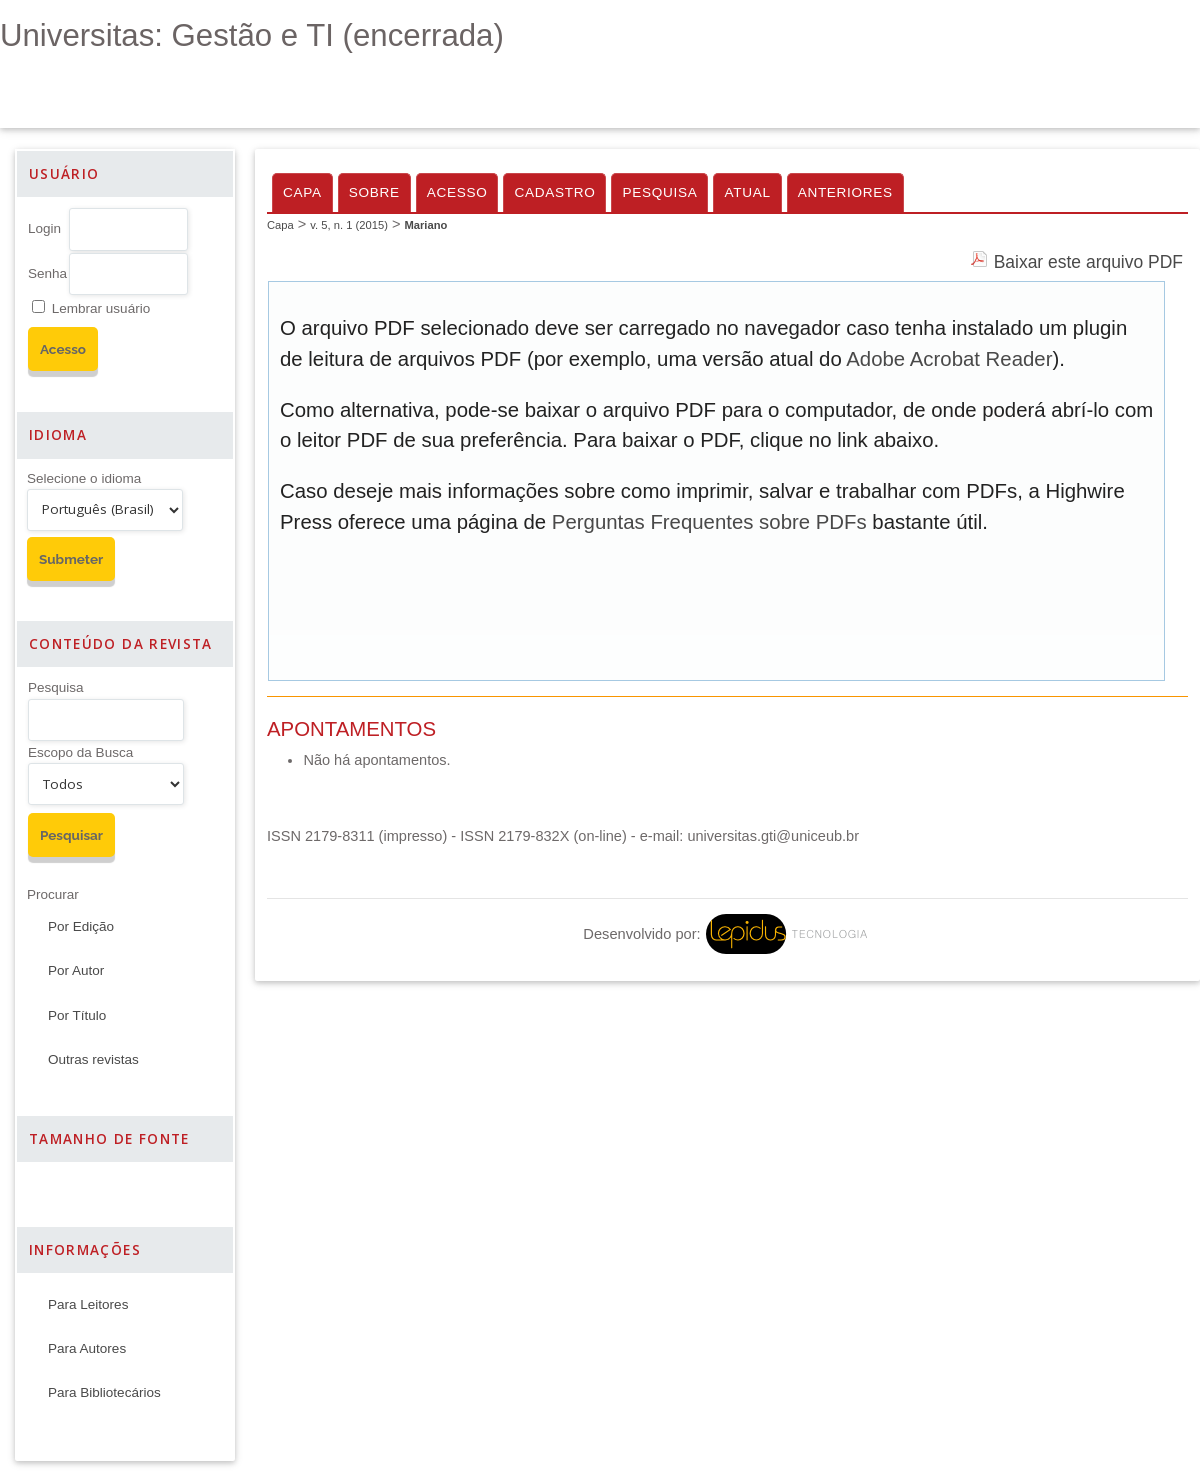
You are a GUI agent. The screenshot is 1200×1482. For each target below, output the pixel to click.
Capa (302, 192)
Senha (47, 273)
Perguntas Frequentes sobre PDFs (709, 522)
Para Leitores (88, 1304)
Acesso (457, 192)
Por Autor (76, 970)
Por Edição (81, 926)
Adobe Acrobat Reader (949, 359)
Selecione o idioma (84, 478)
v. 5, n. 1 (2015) (349, 225)
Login (44, 228)
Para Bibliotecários (104, 1392)
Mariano (425, 225)
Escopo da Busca (80, 752)
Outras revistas (93, 1059)
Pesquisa (56, 687)
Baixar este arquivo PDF (1088, 262)
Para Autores (87, 1348)
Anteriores (845, 192)
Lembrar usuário (101, 308)
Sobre (374, 192)
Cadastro (554, 192)
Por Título (77, 1015)
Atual (747, 192)
